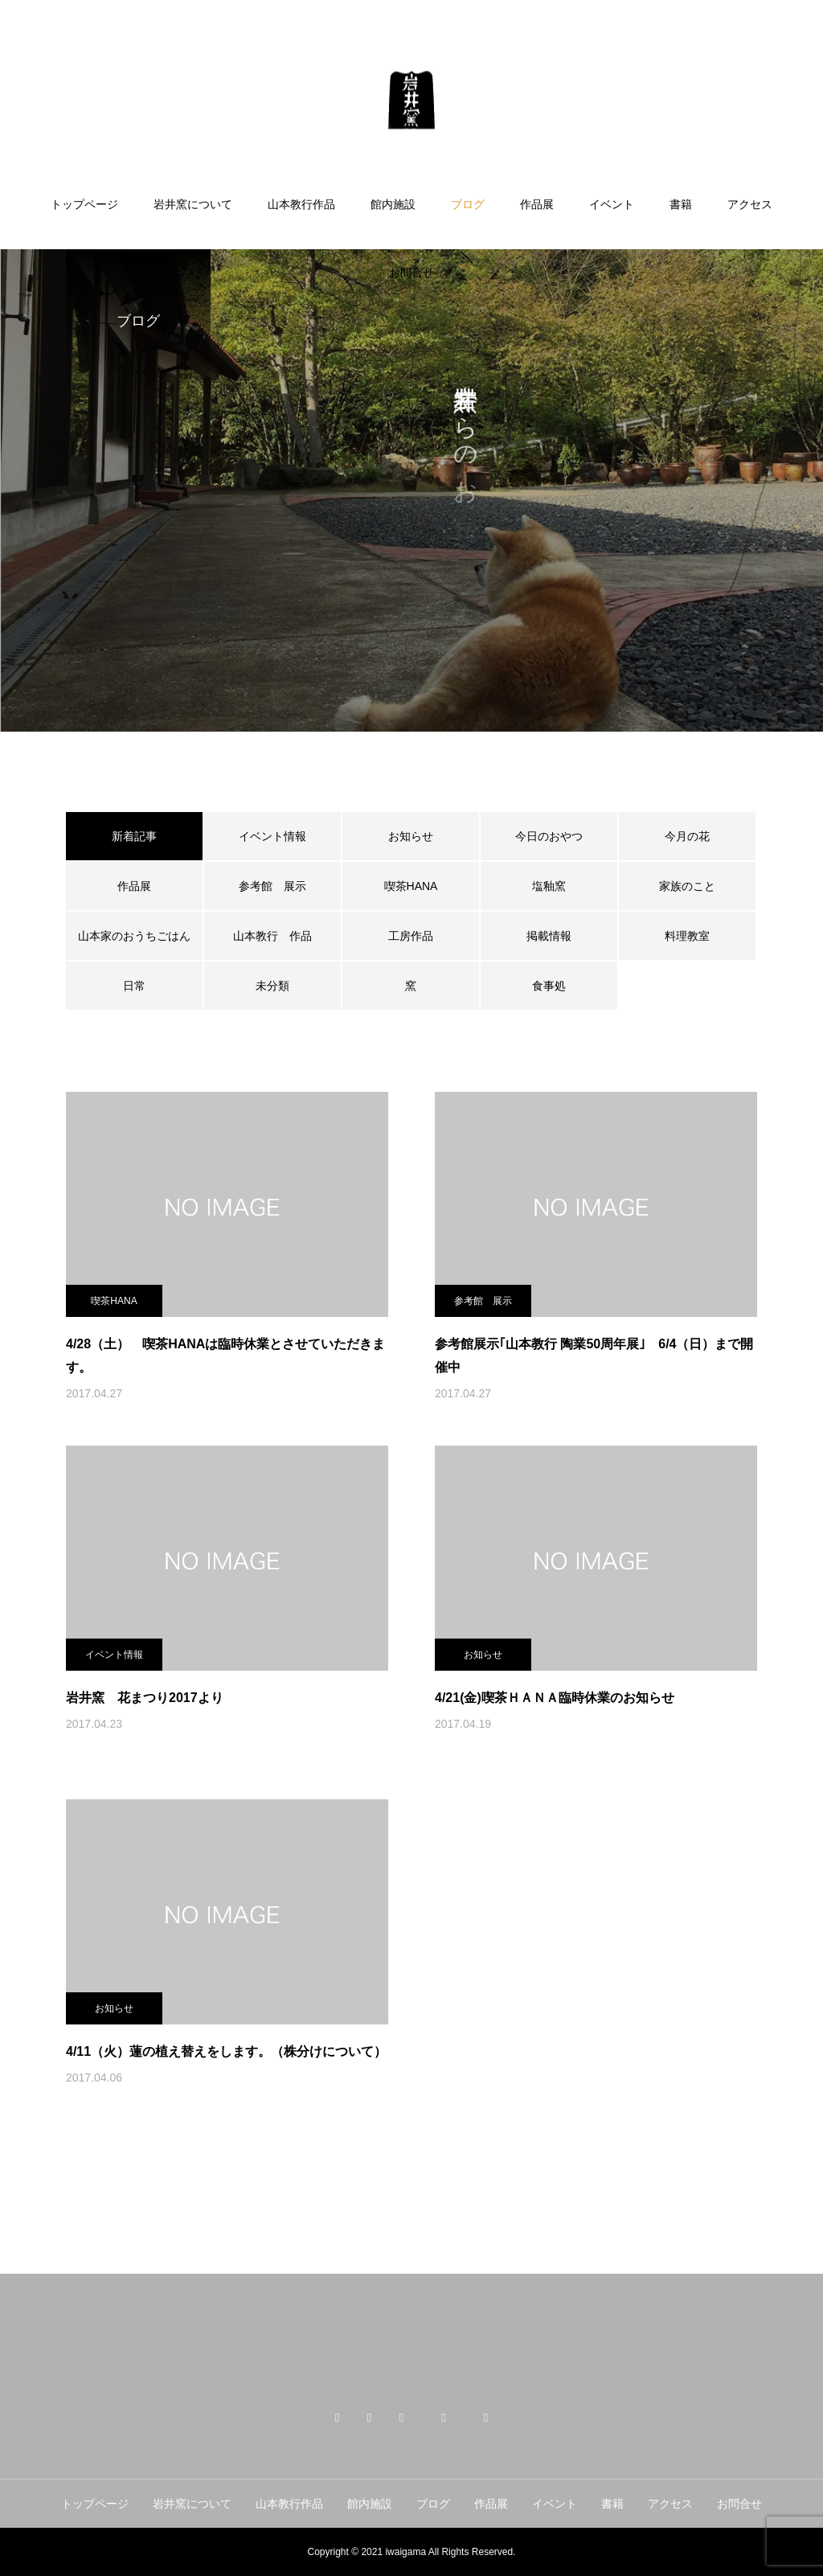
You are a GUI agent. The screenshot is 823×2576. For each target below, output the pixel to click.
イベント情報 (272, 836)
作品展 (537, 204)
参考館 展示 (272, 886)
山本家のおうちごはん (134, 935)
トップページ (84, 204)
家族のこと (687, 886)
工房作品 (410, 935)
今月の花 (687, 836)
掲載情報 (548, 935)
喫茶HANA (411, 886)
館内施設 (393, 204)
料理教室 (687, 935)
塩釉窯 (554, 886)
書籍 (680, 204)
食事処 (549, 985)
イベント (611, 204)
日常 (134, 985)
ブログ (468, 204)
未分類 (272, 985)
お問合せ (411, 272)
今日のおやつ (549, 836)
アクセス (749, 204)
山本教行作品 (301, 204)
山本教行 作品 (272, 935)
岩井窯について (193, 204)
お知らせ (410, 836)
